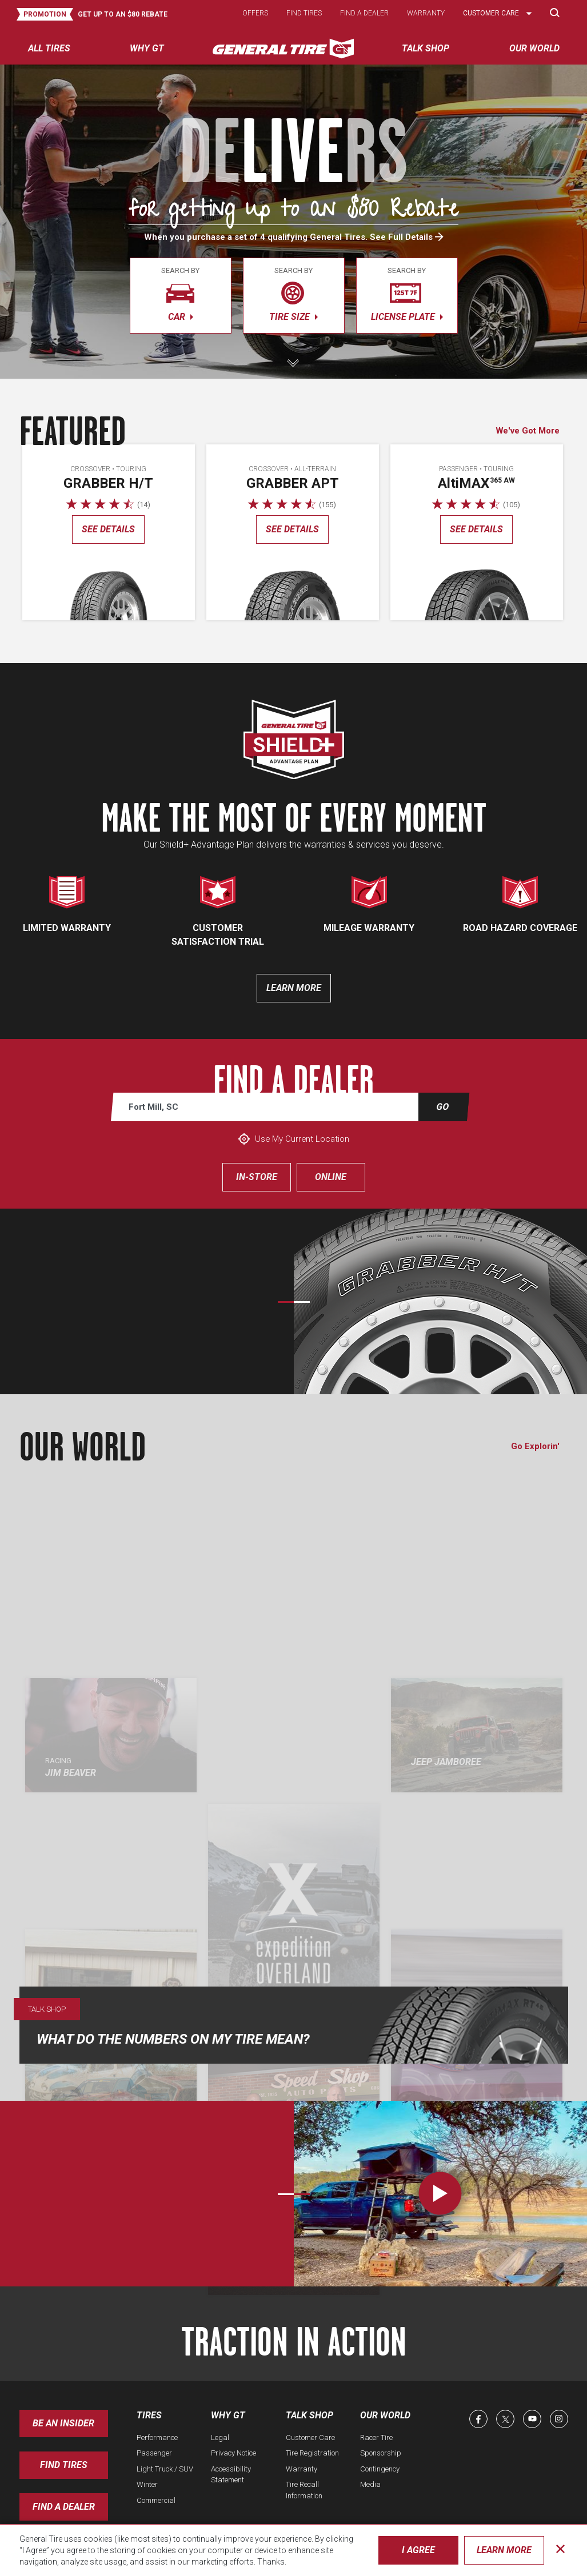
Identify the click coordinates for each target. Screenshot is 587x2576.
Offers (255, 13)
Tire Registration (312, 2453)
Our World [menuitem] (534, 48)
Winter (147, 2484)
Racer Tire (376, 2437)
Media (370, 2484)
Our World (385, 2415)
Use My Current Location (293, 1139)
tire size (294, 294)
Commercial (156, 2500)
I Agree (418, 2550)
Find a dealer (364, 13)
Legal (220, 2437)
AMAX (477, 483)
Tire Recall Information (304, 2490)
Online (330, 1176)
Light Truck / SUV (165, 2469)
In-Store (256, 1176)
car (180, 294)
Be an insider (63, 2423)
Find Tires (63, 2464)
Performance (157, 2437)
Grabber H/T (108, 483)
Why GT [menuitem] (147, 48)
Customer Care (310, 2437)
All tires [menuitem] (49, 48)
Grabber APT (292, 483)
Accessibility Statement (231, 2475)
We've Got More (528, 431)
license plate (407, 294)
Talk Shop (309, 2415)
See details (108, 529)
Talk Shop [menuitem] (425, 48)
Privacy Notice (233, 2453)
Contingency (380, 2469)
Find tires (304, 13)
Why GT (228, 2415)
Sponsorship (380, 2453)
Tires (149, 2415)
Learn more (293, 987)
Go (442, 1106)
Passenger (154, 2453)
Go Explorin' (535, 1446)
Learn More (504, 2550)
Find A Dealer (64, 2506)
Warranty (426, 13)
